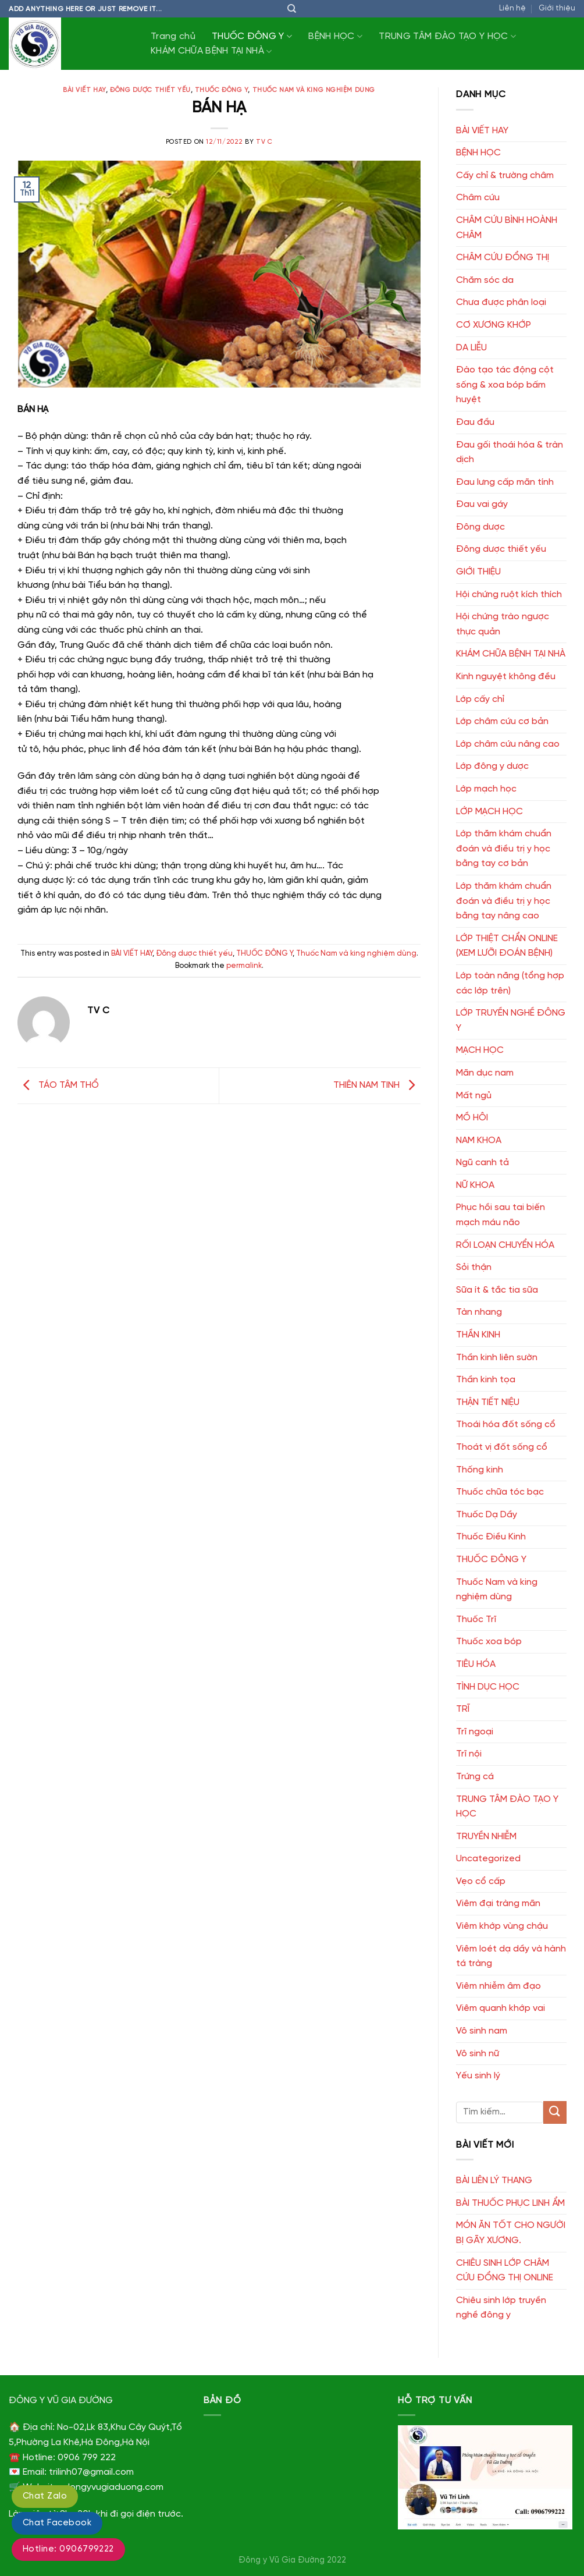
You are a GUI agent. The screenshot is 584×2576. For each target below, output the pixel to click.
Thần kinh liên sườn (496, 1357)
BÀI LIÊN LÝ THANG (494, 2180)
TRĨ (462, 1709)
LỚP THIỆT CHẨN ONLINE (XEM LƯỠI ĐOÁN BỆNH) (507, 946)
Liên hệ (512, 8)
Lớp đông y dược (492, 766)
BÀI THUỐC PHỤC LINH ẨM (510, 2203)
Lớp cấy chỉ (480, 699)
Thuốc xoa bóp (489, 1642)
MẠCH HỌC (480, 1050)
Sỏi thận (474, 1267)
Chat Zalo (45, 2496)
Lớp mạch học (486, 789)
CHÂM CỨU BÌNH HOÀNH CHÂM (506, 227)
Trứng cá (475, 1777)
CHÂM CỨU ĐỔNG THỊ (502, 257)
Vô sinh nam (481, 2031)
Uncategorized (488, 1859)
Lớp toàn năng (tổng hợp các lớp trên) (510, 983)
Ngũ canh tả (482, 1163)
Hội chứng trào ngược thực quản (502, 624)
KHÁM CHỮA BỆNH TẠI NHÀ (211, 51)
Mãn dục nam (485, 1073)
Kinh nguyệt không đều (505, 677)
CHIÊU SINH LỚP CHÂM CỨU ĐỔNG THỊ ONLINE (504, 2270)
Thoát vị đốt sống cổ (501, 1447)
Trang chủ (173, 36)
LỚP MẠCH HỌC (489, 812)
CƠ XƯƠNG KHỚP (493, 325)
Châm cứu (478, 198)
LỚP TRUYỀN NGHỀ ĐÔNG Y (510, 1020)
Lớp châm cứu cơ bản (502, 721)
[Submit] (555, 2112)
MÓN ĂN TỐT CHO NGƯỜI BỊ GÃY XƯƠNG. (510, 2232)
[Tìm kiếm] (291, 9)
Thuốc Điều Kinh (491, 1537)
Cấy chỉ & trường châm (505, 175)
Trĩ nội (469, 1754)
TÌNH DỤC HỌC (487, 1687)
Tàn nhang (479, 1312)
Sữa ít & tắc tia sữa (497, 1290)
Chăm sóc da (485, 280)
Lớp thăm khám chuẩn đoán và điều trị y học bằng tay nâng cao (503, 901)
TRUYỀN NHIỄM (486, 1836)
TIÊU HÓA (476, 1664)
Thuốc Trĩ (476, 1619)
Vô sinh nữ (477, 2054)
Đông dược (480, 527)
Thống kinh (479, 1470)
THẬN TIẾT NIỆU (487, 1402)
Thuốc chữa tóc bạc (500, 1492)
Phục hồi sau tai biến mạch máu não (500, 1214)
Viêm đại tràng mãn (498, 1903)
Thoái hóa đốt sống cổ (505, 1424)
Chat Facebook (57, 2523)
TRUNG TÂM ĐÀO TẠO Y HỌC (447, 36)
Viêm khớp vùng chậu (502, 1926)
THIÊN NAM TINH (377, 1085)
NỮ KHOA (475, 1185)
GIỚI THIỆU (478, 572)
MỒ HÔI (472, 1118)
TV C (264, 142)
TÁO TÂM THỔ (58, 1085)
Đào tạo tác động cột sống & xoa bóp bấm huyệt (505, 385)
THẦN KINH (478, 1335)
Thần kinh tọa (485, 1380)
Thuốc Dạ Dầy (486, 1515)
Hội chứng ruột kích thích (509, 594)
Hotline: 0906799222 (68, 2549)
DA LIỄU (471, 348)
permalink (244, 966)
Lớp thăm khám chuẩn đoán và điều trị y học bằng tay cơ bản (503, 848)
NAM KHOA (478, 1140)
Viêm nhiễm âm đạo (498, 1986)
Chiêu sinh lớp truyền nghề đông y (501, 2307)
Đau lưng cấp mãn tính (505, 482)
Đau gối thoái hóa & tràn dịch (509, 452)
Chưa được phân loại (501, 302)
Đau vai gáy (482, 504)
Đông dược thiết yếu (150, 90)
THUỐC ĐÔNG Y (252, 36)
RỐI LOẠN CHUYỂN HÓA (505, 1245)
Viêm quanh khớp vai (500, 2008)
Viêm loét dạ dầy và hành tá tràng (511, 1956)
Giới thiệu (557, 8)
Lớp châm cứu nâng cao (508, 744)
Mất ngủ (474, 1096)
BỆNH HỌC (335, 36)
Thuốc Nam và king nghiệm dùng (313, 90)
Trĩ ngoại (474, 1732)
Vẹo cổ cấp (480, 1881)
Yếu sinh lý (478, 2076)
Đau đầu (475, 422)
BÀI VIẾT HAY (84, 90)
